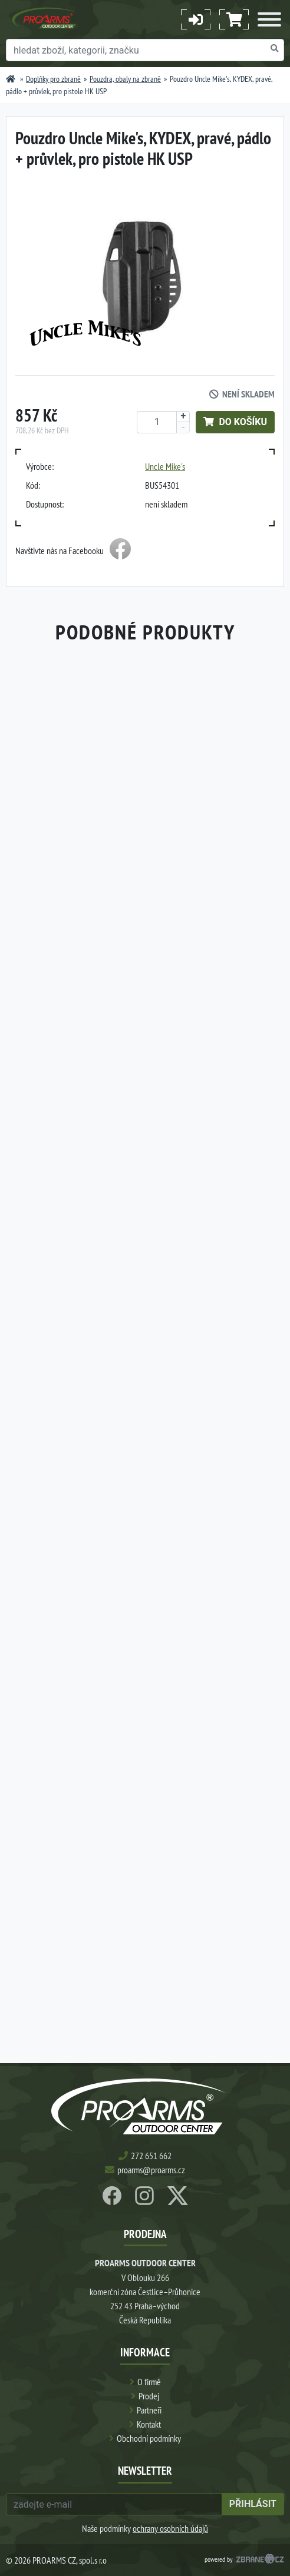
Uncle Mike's (165, 466)
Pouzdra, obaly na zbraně (125, 79)
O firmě (149, 2382)
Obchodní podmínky (149, 2438)
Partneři (149, 2410)
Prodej (149, 2396)
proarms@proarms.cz (151, 2170)
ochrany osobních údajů (170, 2528)
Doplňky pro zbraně (53, 79)
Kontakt (149, 2424)
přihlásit (252, 2503)
